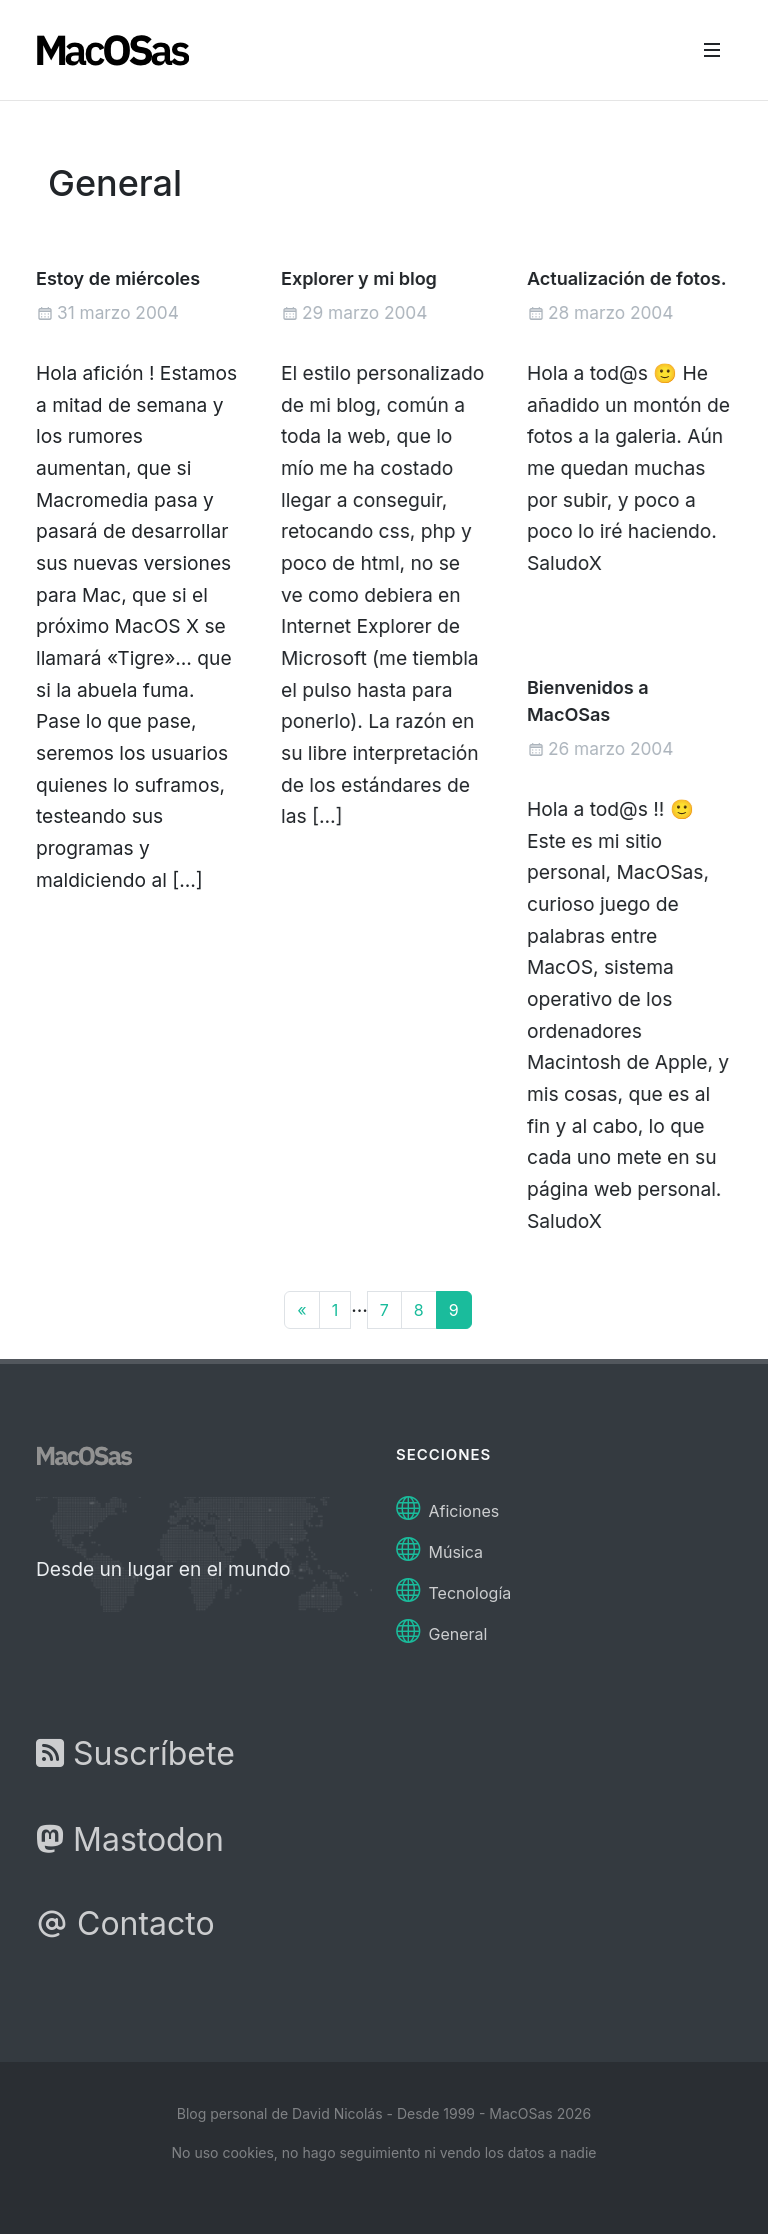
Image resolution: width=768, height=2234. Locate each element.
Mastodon (130, 1839)
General (441, 1628)
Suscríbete (135, 1753)
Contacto (125, 1923)
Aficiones (447, 1505)
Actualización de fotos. (626, 278)
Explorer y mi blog (359, 278)
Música (439, 1546)
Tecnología (453, 1587)
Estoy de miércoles (118, 278)
